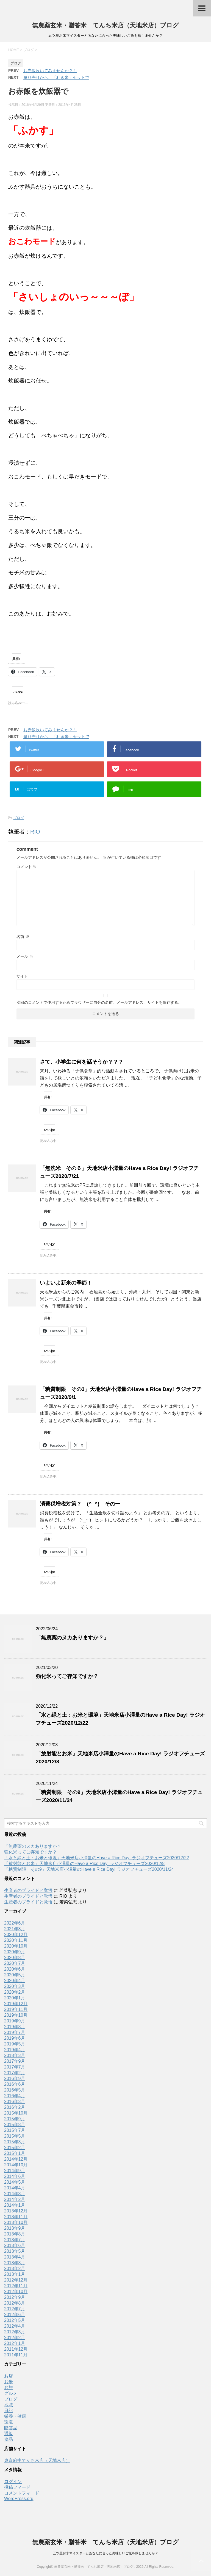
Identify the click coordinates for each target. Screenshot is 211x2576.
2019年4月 (14, 2049)
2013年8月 (14, 2234)
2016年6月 (14, 2084)
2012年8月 (14, 2303)
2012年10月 (15, 2291)
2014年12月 (15, 2159)
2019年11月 (15, 2009)
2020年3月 (14, 1986)
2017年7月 (14, 2067)
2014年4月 (14, 2188)
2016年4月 (14, 2095)
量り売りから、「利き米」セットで (56, 77)
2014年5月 (14, 2182)
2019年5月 (14, 2044)
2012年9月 (14, 2297)
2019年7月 (14, 2032)
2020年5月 (14, 1975)
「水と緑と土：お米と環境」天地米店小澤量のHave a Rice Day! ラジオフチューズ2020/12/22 (96, 1857)
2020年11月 (15, 1940)
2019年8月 (14, 2026)
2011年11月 (15, 2355)
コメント (26, 867)
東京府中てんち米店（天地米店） (37, 2460)
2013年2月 (14, 2268)
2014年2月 (14, 2199)
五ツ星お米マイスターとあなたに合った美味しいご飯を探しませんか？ (105, 2553)
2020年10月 (15, 1946)
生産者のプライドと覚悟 (28, 1890)
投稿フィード (17, 2487)
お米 (8, 2381)
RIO (35, 832)
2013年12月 (15, 2211)
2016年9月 (14, 2078)
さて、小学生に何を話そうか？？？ (81, 1062)
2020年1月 (14, 1998)
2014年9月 (14, 2170)
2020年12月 (15, 1934)
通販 (8, 2433)
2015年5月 (14, 2136)
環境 (8, 2422)
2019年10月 (15, 2015)
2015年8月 (14, 2124)
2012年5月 (14, 2320)
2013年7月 (14, 2239)
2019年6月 (14, 2038)
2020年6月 (14, 1969)
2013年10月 (15, 2222)
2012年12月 (15, 2280)
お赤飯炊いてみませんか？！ (50, 70)
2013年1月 (14, 2274)
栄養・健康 (15, 2416)
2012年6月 (14, 2314)
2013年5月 (14, 2251)
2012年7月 (14, 2308)
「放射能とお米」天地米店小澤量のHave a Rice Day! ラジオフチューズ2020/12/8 (84, 1863)
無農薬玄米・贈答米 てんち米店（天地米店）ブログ (105, 25)
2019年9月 (14, 2021)
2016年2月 (14, 2107)
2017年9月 (14, 2061)
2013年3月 (14, 2262)
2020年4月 (14, 1980)
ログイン (13, 2481)
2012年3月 (14, 2332)
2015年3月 (14, 2141)
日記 (8, 2410)
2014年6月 (14, 2176)
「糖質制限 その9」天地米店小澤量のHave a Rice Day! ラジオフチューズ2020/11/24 (89, 1869)
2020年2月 (14, 1992)
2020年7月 (14, 1963)
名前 (22, 936)
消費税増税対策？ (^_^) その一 (80, 1504)
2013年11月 (15, 2216)
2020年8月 (14, 1957)
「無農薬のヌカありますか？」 (72, 1637)
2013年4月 (14, 2257)
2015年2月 (14, 2147)
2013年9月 (14, 2228)
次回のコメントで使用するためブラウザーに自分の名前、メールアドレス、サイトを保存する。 (99, 1002)
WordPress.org (18, 2498)
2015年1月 (14, 2153)
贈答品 (10, 2427)
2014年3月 (14, 2193)
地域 (8, 2404)
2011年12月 (15, 2349)
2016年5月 (14, 2090)
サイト (22, 976)
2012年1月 (14, 2343)
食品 (8, 2439)
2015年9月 (14, 2118)
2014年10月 (15, 2165)
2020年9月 (14, 1951)
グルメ (10, 2393)
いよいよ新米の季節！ (66, 1283)
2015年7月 (14, 2130)
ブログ (18, 818)
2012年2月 (14, 2337)
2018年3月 (14, 2055)
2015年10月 (15, 2113)
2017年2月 (14, 2072)
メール (24, 956)
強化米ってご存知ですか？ (67, 1676)
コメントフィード (21, 2493)
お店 (8, 2376)
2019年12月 (15, 2003)
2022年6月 (14, 1923)
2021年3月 (14, 1928)
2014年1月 (14, 2205)
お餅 (8, 2387)
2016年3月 (14, 2101)
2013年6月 (14, 2245)
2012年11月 (15, 2285)
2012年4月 (14, 2326)
